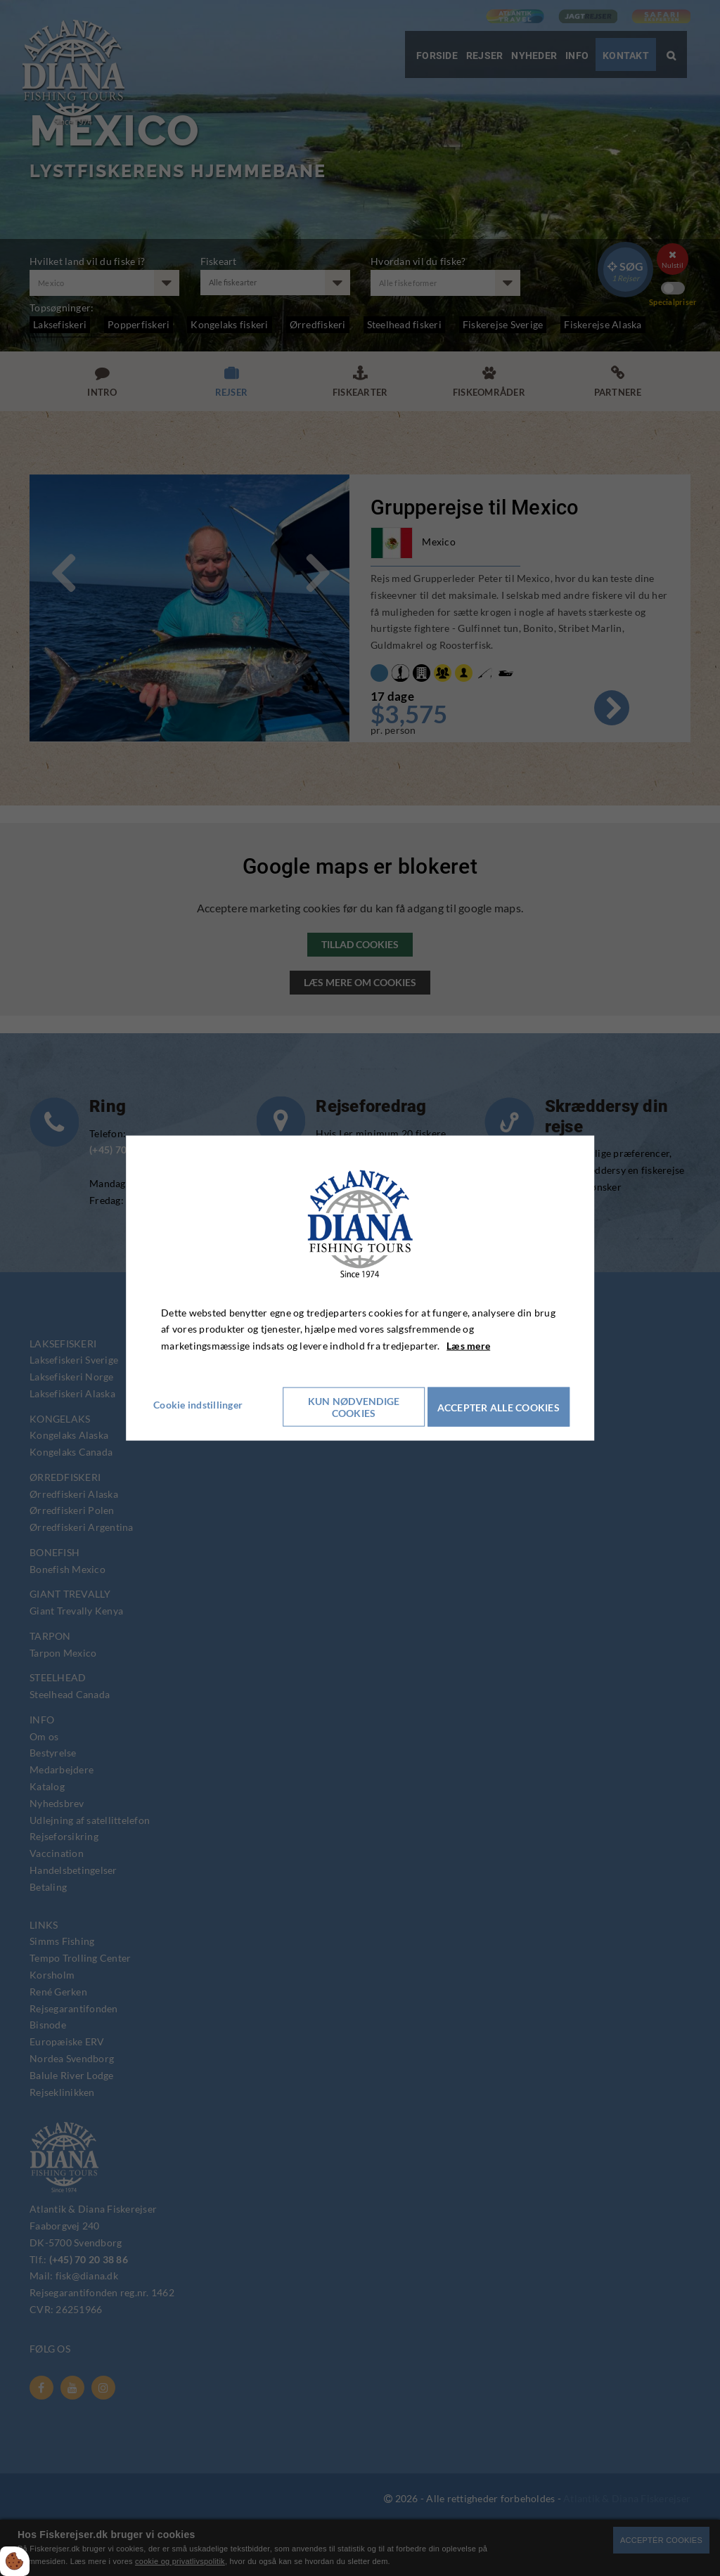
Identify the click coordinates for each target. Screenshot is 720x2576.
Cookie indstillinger (205, 1404)
